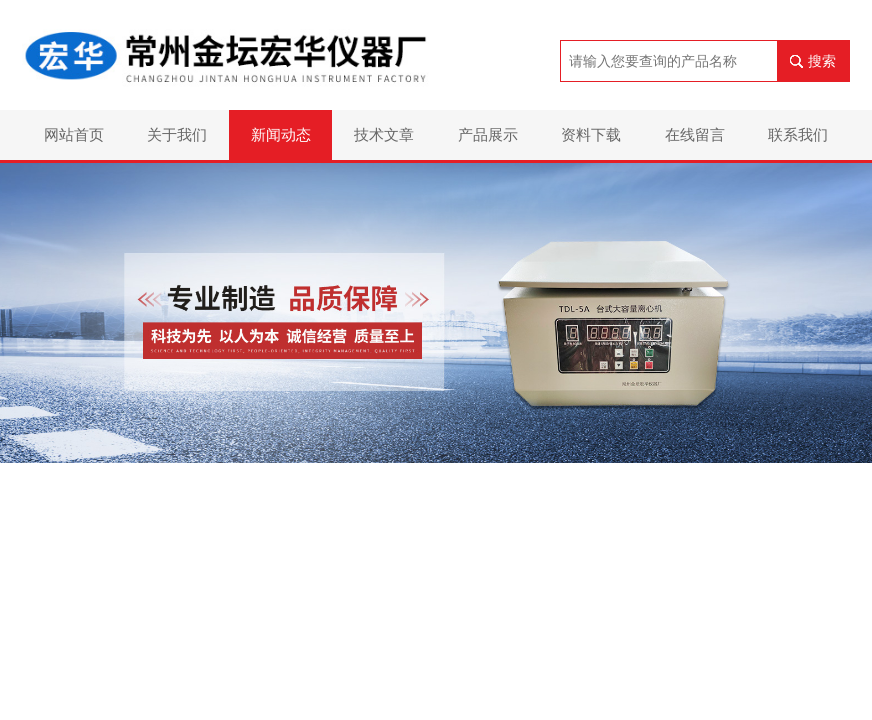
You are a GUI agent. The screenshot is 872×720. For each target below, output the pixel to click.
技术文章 (384, 134)
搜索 (822, 61)
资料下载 (591, 134)
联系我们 (798, 134)
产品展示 (488, 134)
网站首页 (74, 134)
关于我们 (177, 134)
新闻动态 (281, 134)
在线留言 (695, 134)
